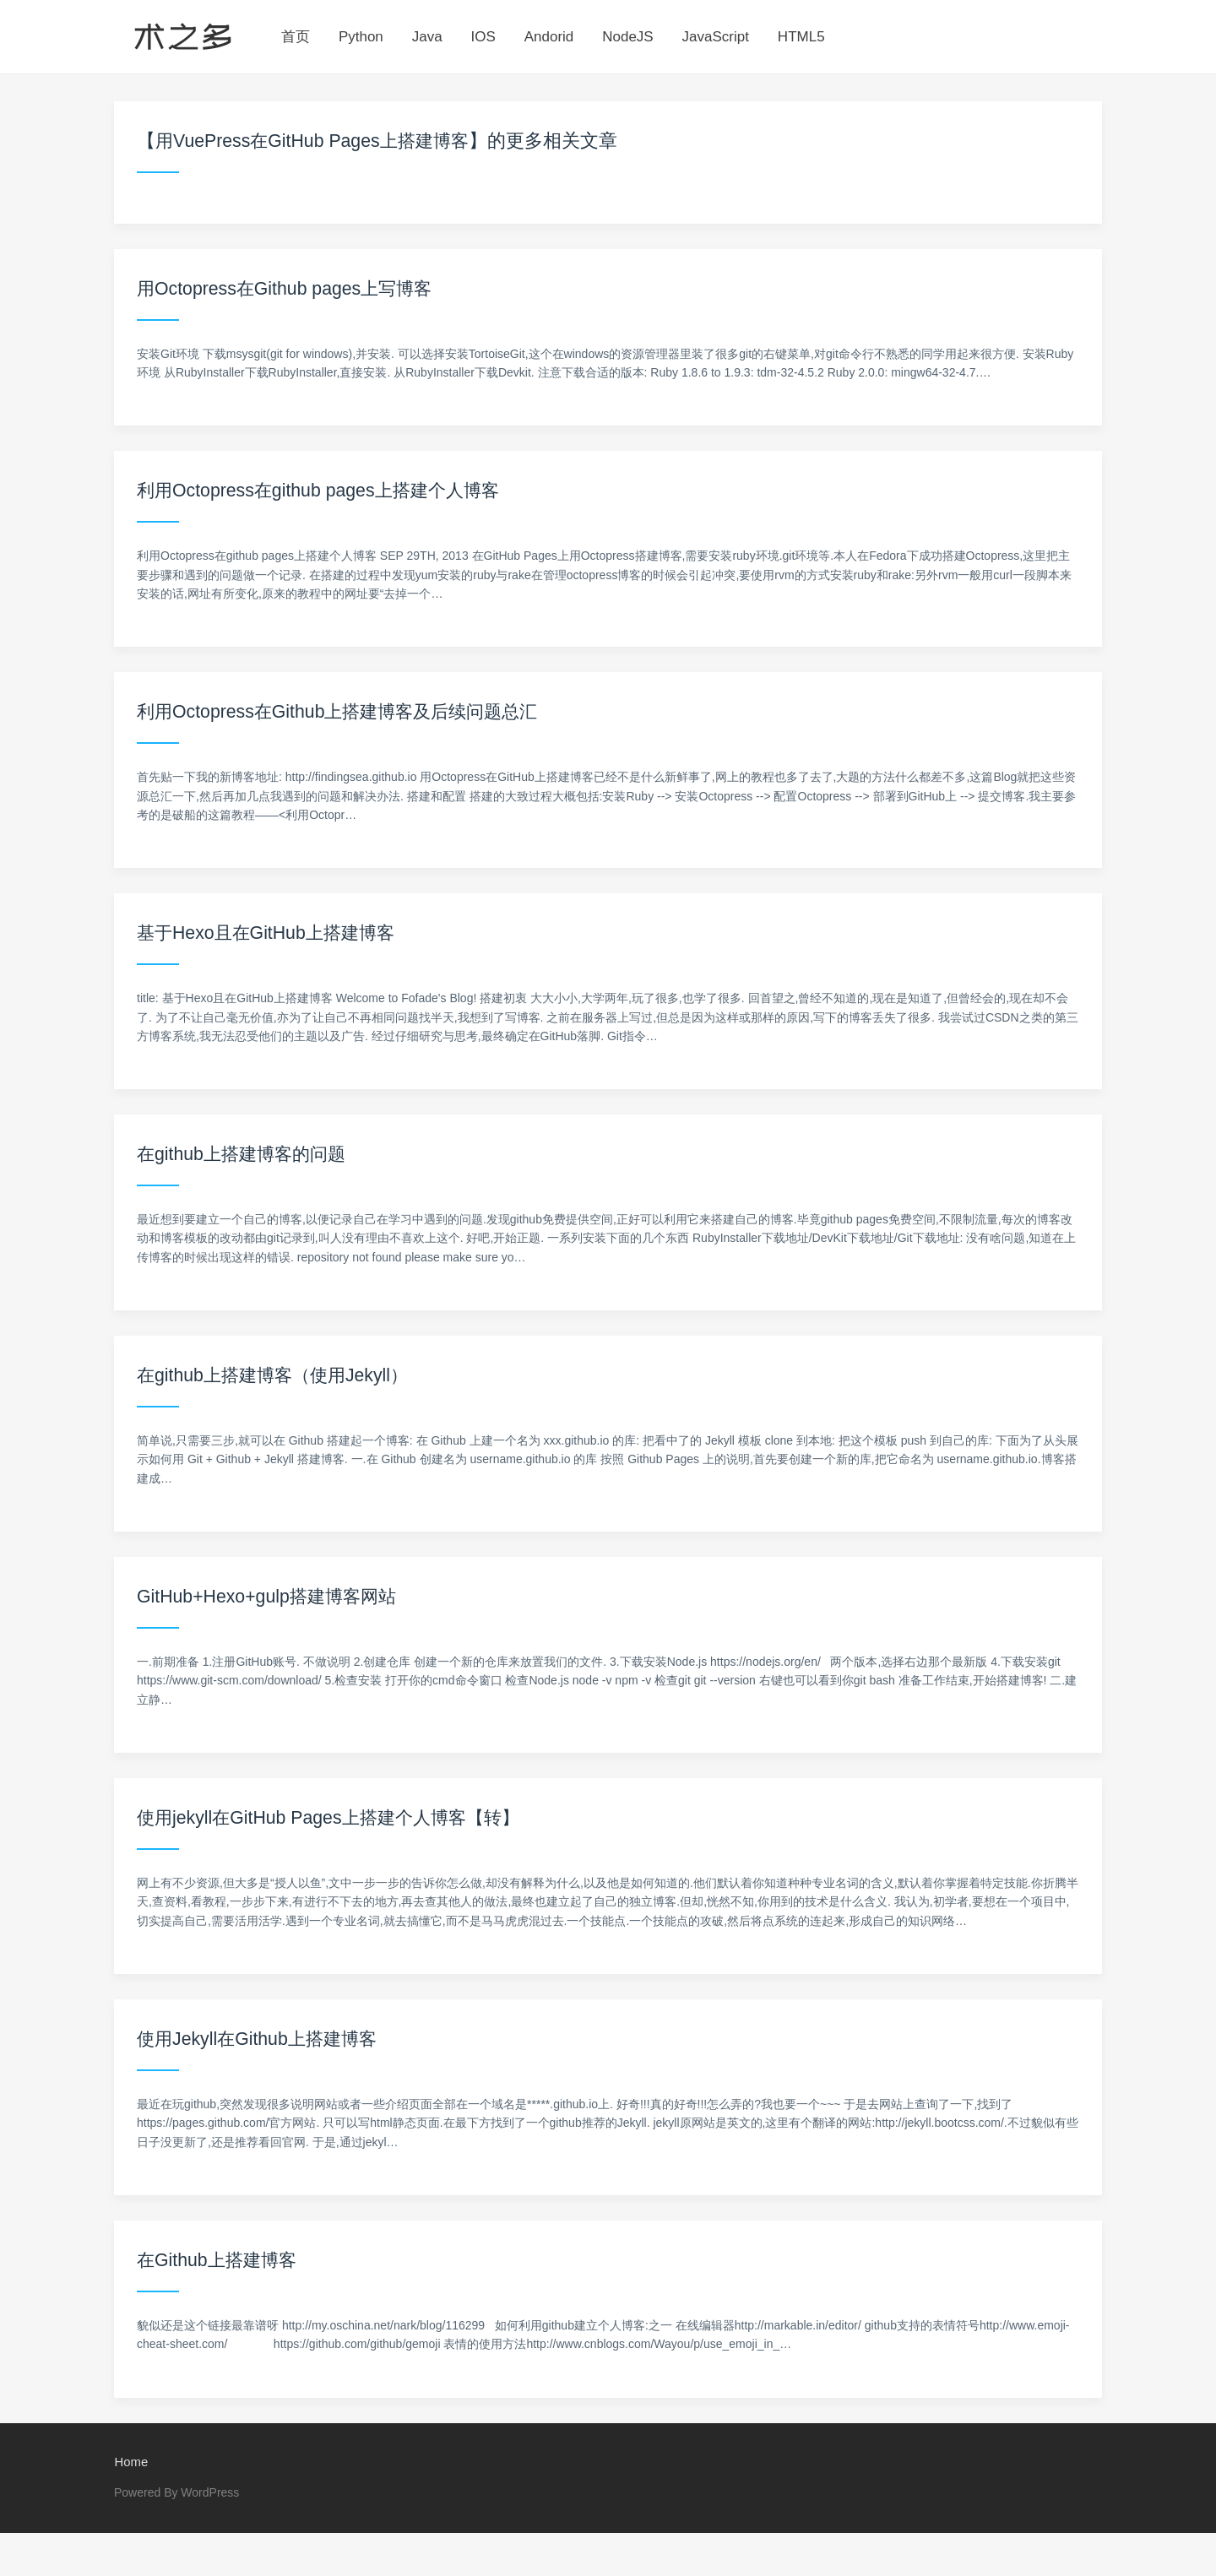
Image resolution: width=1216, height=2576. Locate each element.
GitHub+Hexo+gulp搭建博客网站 (271, 1596)
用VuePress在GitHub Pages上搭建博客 (318, 140)
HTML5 (801, 37)
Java (427, 37)
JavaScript (715, 37)
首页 (295, 37)
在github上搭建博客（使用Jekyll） (278, 1375)
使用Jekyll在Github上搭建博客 (262, 2038)
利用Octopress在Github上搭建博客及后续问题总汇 (346, 711)
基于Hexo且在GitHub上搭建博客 (271, 932)
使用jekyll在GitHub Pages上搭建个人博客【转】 (336, 1817)
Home (131, 2462)
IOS (483, 37)
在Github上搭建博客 (220, 2259)
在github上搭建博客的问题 (246, 1153)
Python (361, 37)
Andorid (549, 37)
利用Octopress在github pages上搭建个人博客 (325, 490)
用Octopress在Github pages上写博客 (290, 288)
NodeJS (627, 37)
